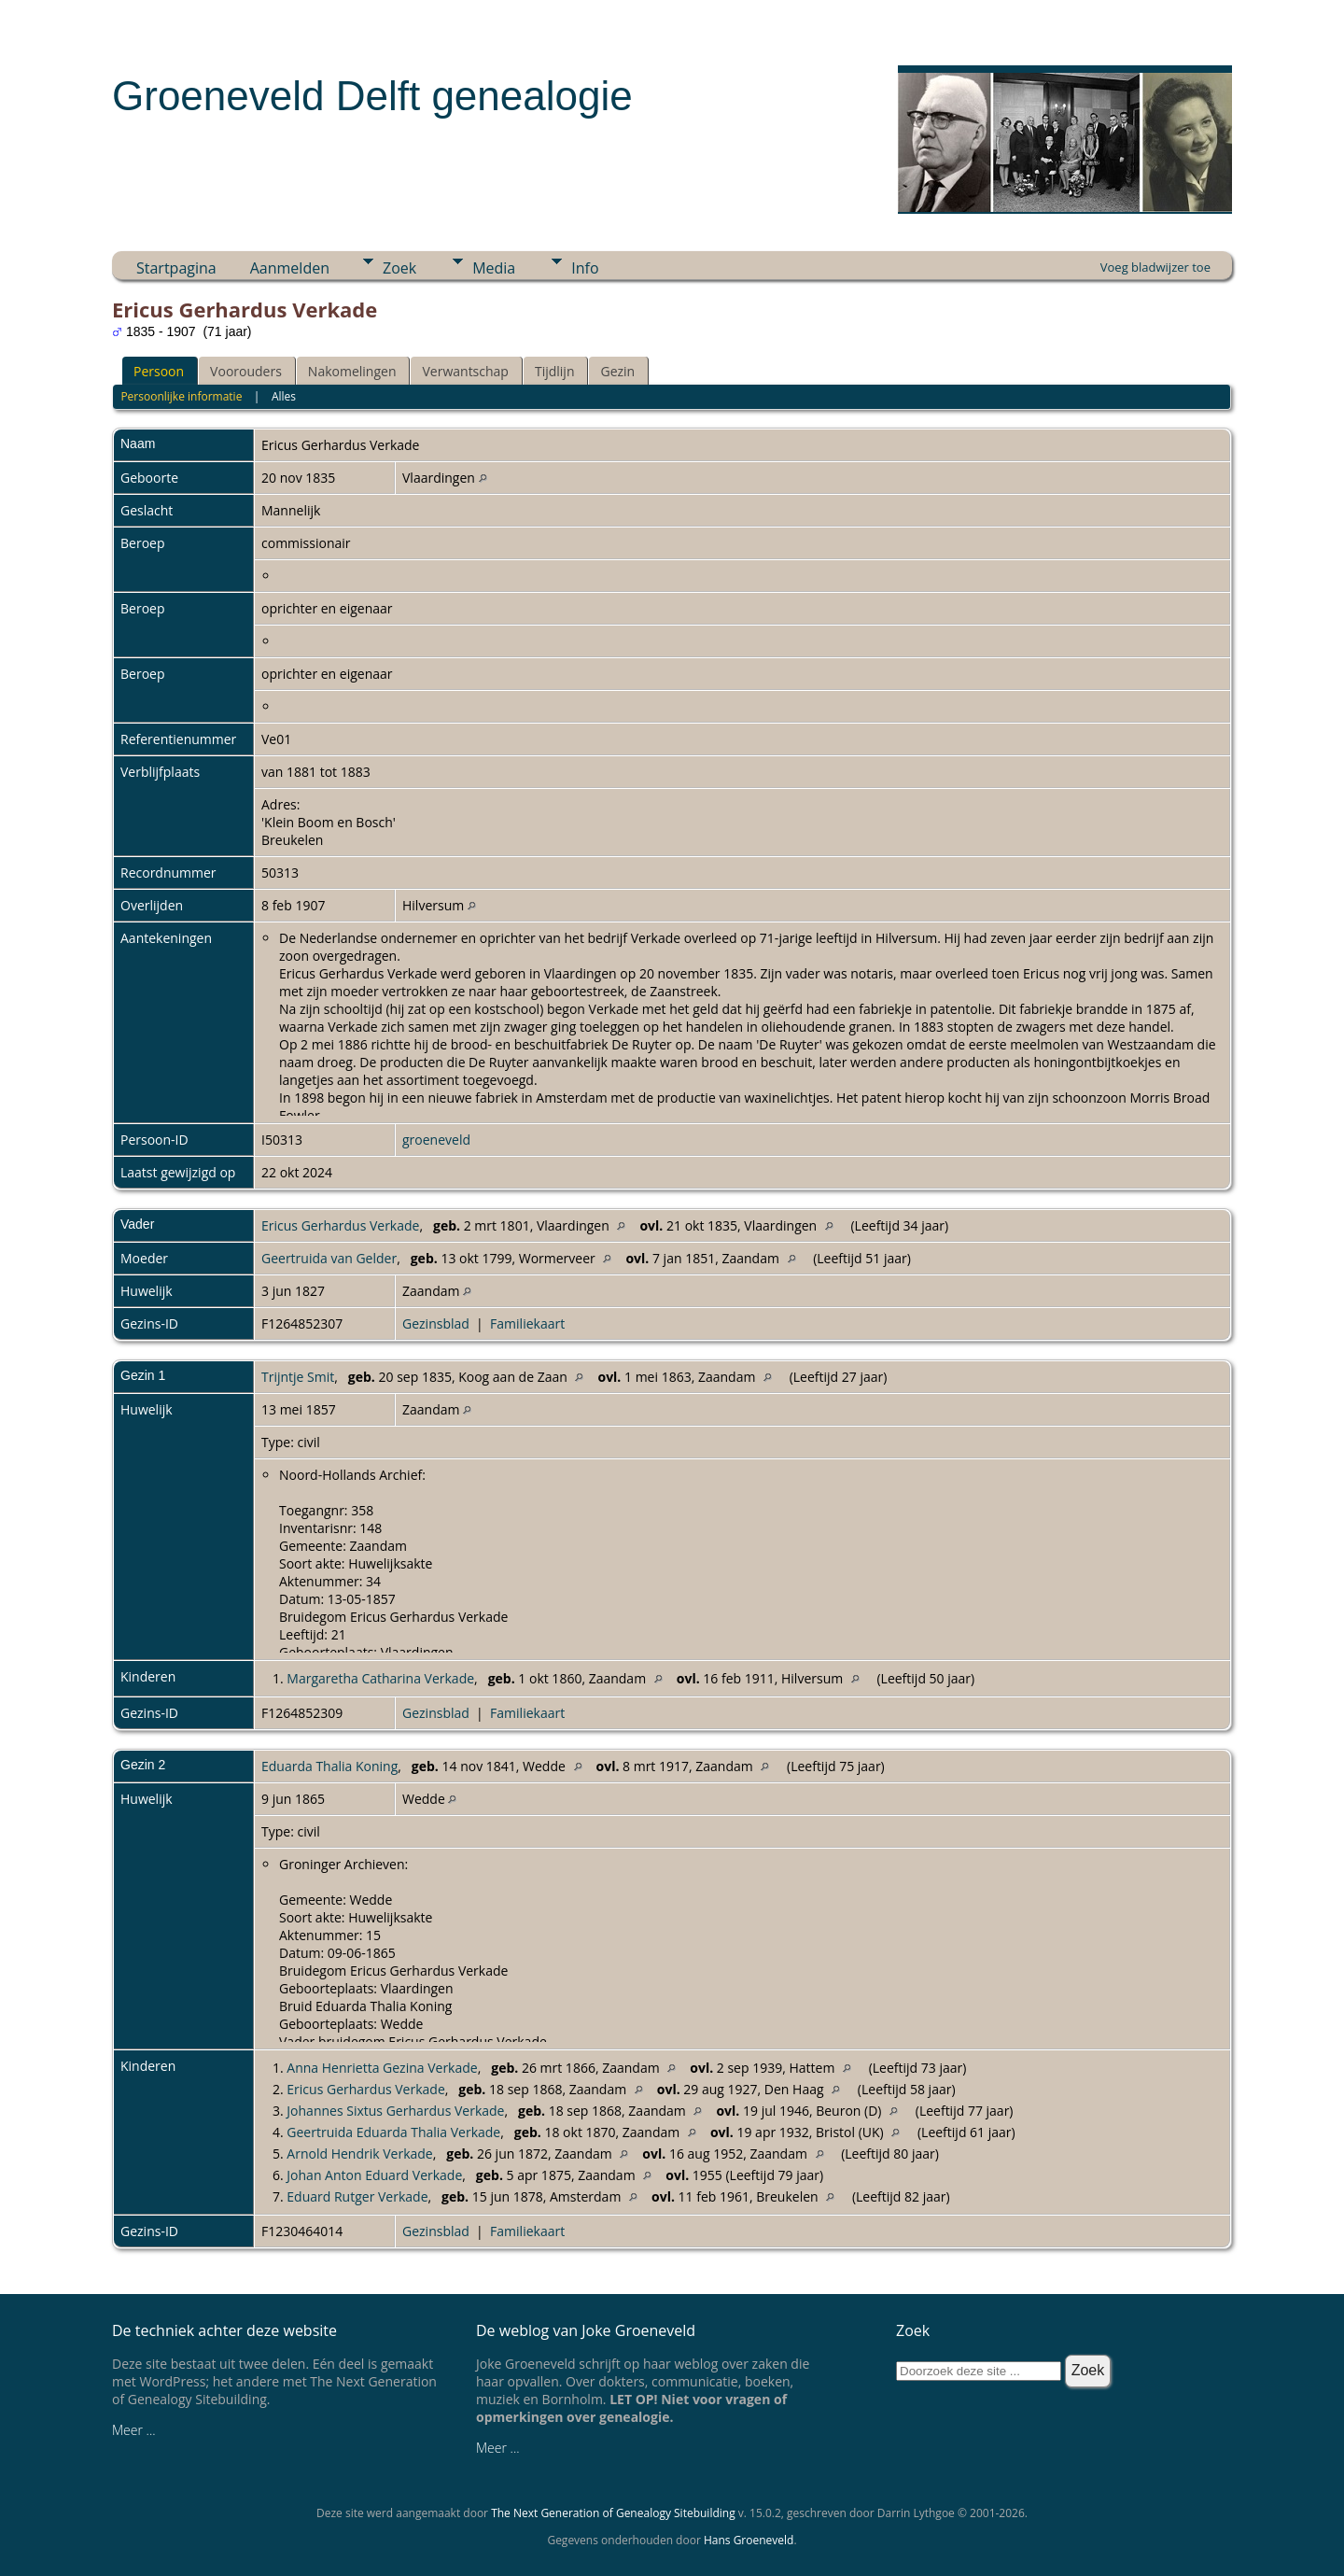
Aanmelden (289, 268)
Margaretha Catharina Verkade (380, 1678)
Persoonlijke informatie (181, 396)
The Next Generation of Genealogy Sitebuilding (613, 2513)
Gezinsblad (435, 1323)
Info (584, 268)
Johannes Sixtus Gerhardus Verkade (395, 2110)
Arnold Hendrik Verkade (359, 2153)
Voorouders (246, 371)
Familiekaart (527, 1323)
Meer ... (134, 2430)
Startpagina (176, 268)
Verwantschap (465, 371)
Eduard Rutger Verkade (357, 2196)
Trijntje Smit (297, 1377)
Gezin (617, 371)
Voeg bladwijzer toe (1155, 267)
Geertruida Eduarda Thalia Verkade (393, 2132)
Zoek (399, 268)
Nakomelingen (352, 371)
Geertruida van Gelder (329, 1258)
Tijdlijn (555, 371)
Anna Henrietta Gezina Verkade (382, 2067)
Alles (284, 396)
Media (493, 268)
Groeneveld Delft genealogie (372, 96)
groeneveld (436, 1139)
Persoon (158, 371)
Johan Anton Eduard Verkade (374, 2175)
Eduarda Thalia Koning (329, 1766)
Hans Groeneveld (749, 2540)
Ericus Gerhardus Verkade (340, 1225)
